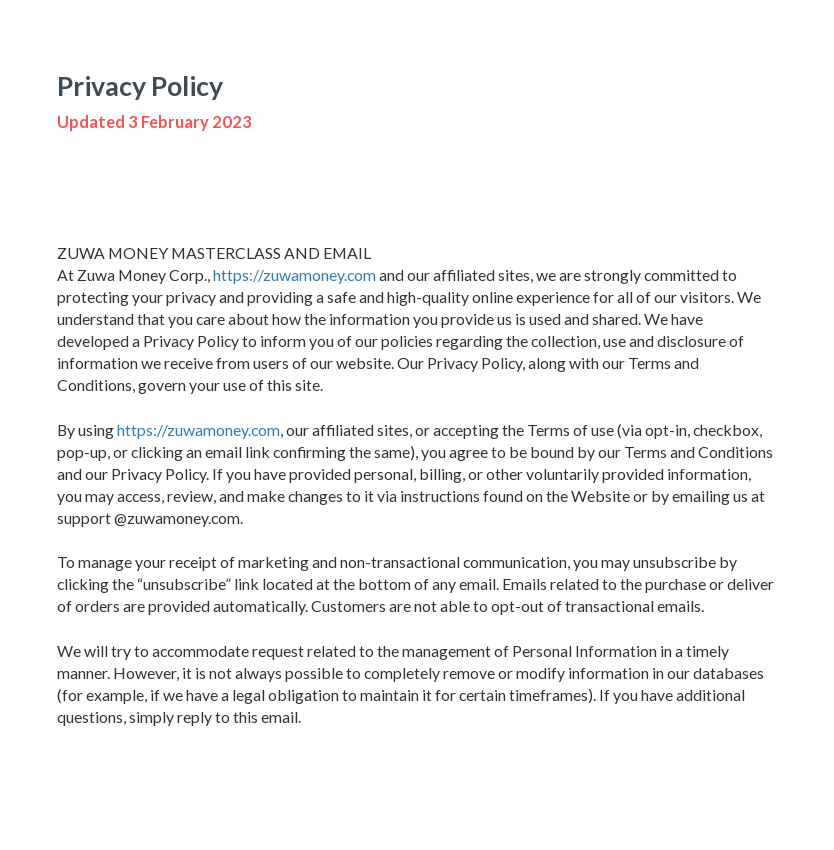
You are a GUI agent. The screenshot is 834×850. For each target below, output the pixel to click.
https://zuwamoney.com (294, 274)
